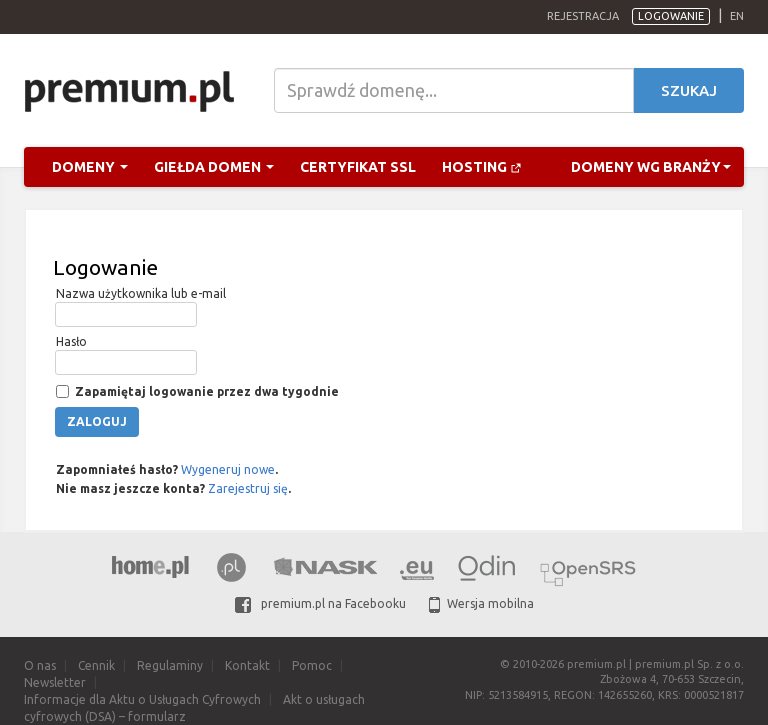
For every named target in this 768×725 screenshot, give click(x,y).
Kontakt (247, 665)
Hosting (482, 167)
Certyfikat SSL (358, 167)
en (737, 16)
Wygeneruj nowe (228, 469)
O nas (40, 665)
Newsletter (55, 682)
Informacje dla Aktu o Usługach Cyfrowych (142, 699)
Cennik (96, 665)
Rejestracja (583, 16)
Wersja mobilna (481, 603)
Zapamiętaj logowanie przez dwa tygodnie (205, 391)
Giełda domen (214, 167)
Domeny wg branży (651, 167)
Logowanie (671, 16)
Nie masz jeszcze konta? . (172, 488)
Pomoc (312, 665)
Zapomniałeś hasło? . (165, 469)
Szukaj (689, 90)
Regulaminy (170, 665)
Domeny (90, 167)
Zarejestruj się (248, 488)
